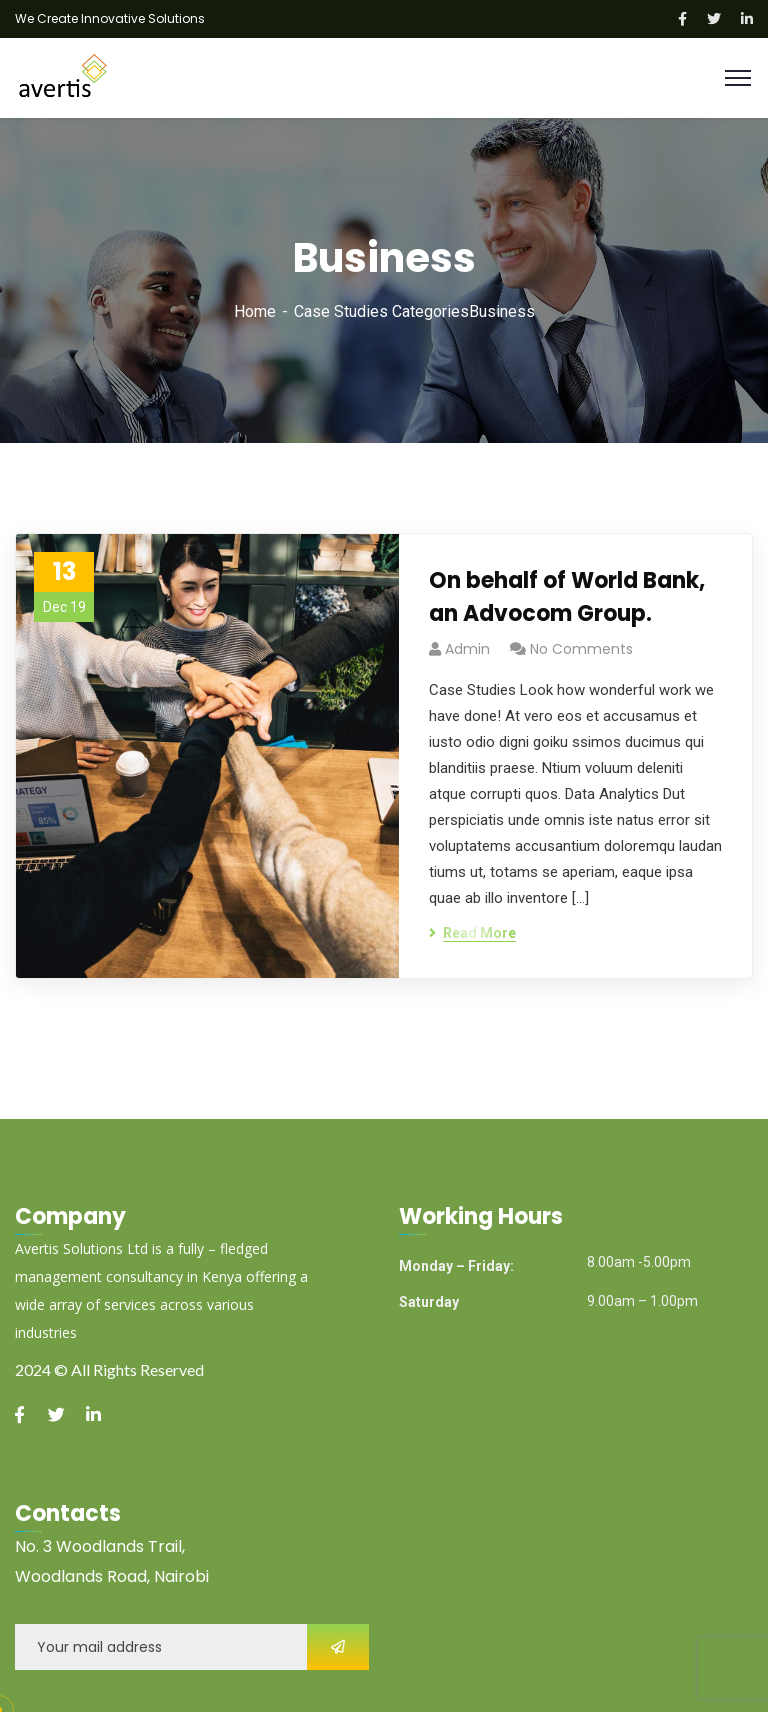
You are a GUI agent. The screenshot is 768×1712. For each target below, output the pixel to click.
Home (255, 311)
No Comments (581, 649)
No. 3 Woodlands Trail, (100, 1546)
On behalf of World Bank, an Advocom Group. (567, 597)
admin (467, 649)
